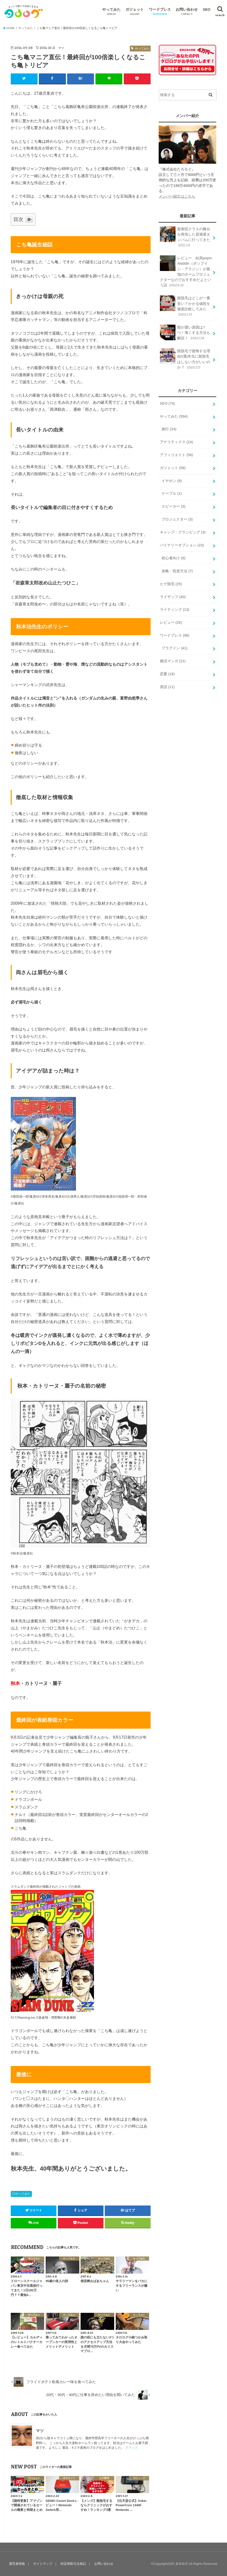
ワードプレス (160, 12)
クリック (131, 2447)
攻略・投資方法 (177, 571)
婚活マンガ (173, 661)
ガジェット (134, 12)
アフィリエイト (176, 455)
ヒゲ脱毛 (171, 584)
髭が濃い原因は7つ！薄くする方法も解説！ (185, 333)
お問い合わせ (187, 12)
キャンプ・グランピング (183, 532)
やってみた (111, 12)
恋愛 (167, 674)
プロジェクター (177, 519)
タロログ (181, 2564)
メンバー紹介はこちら (177, 196)
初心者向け (173, 558)
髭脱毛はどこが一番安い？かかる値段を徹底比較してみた (185, 306)
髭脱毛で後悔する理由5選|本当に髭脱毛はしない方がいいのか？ (185, 359)
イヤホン (172, 481)
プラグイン (174, 648)
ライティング (174, 609)
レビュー (171, 622)
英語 (167, 687)
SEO (206, 9)
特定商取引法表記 (73, 2564)
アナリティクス (176, 442)
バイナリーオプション (182, 545)
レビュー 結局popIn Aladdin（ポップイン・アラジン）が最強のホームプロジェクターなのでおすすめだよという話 (186, 271)
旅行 (169, 429)
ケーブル (172, 493)
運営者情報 (17, 2564)
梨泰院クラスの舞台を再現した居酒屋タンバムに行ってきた (185, 237)
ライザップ (173, 597)
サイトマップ (42, 2564)
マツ (40, 2430)
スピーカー (173, 506)
